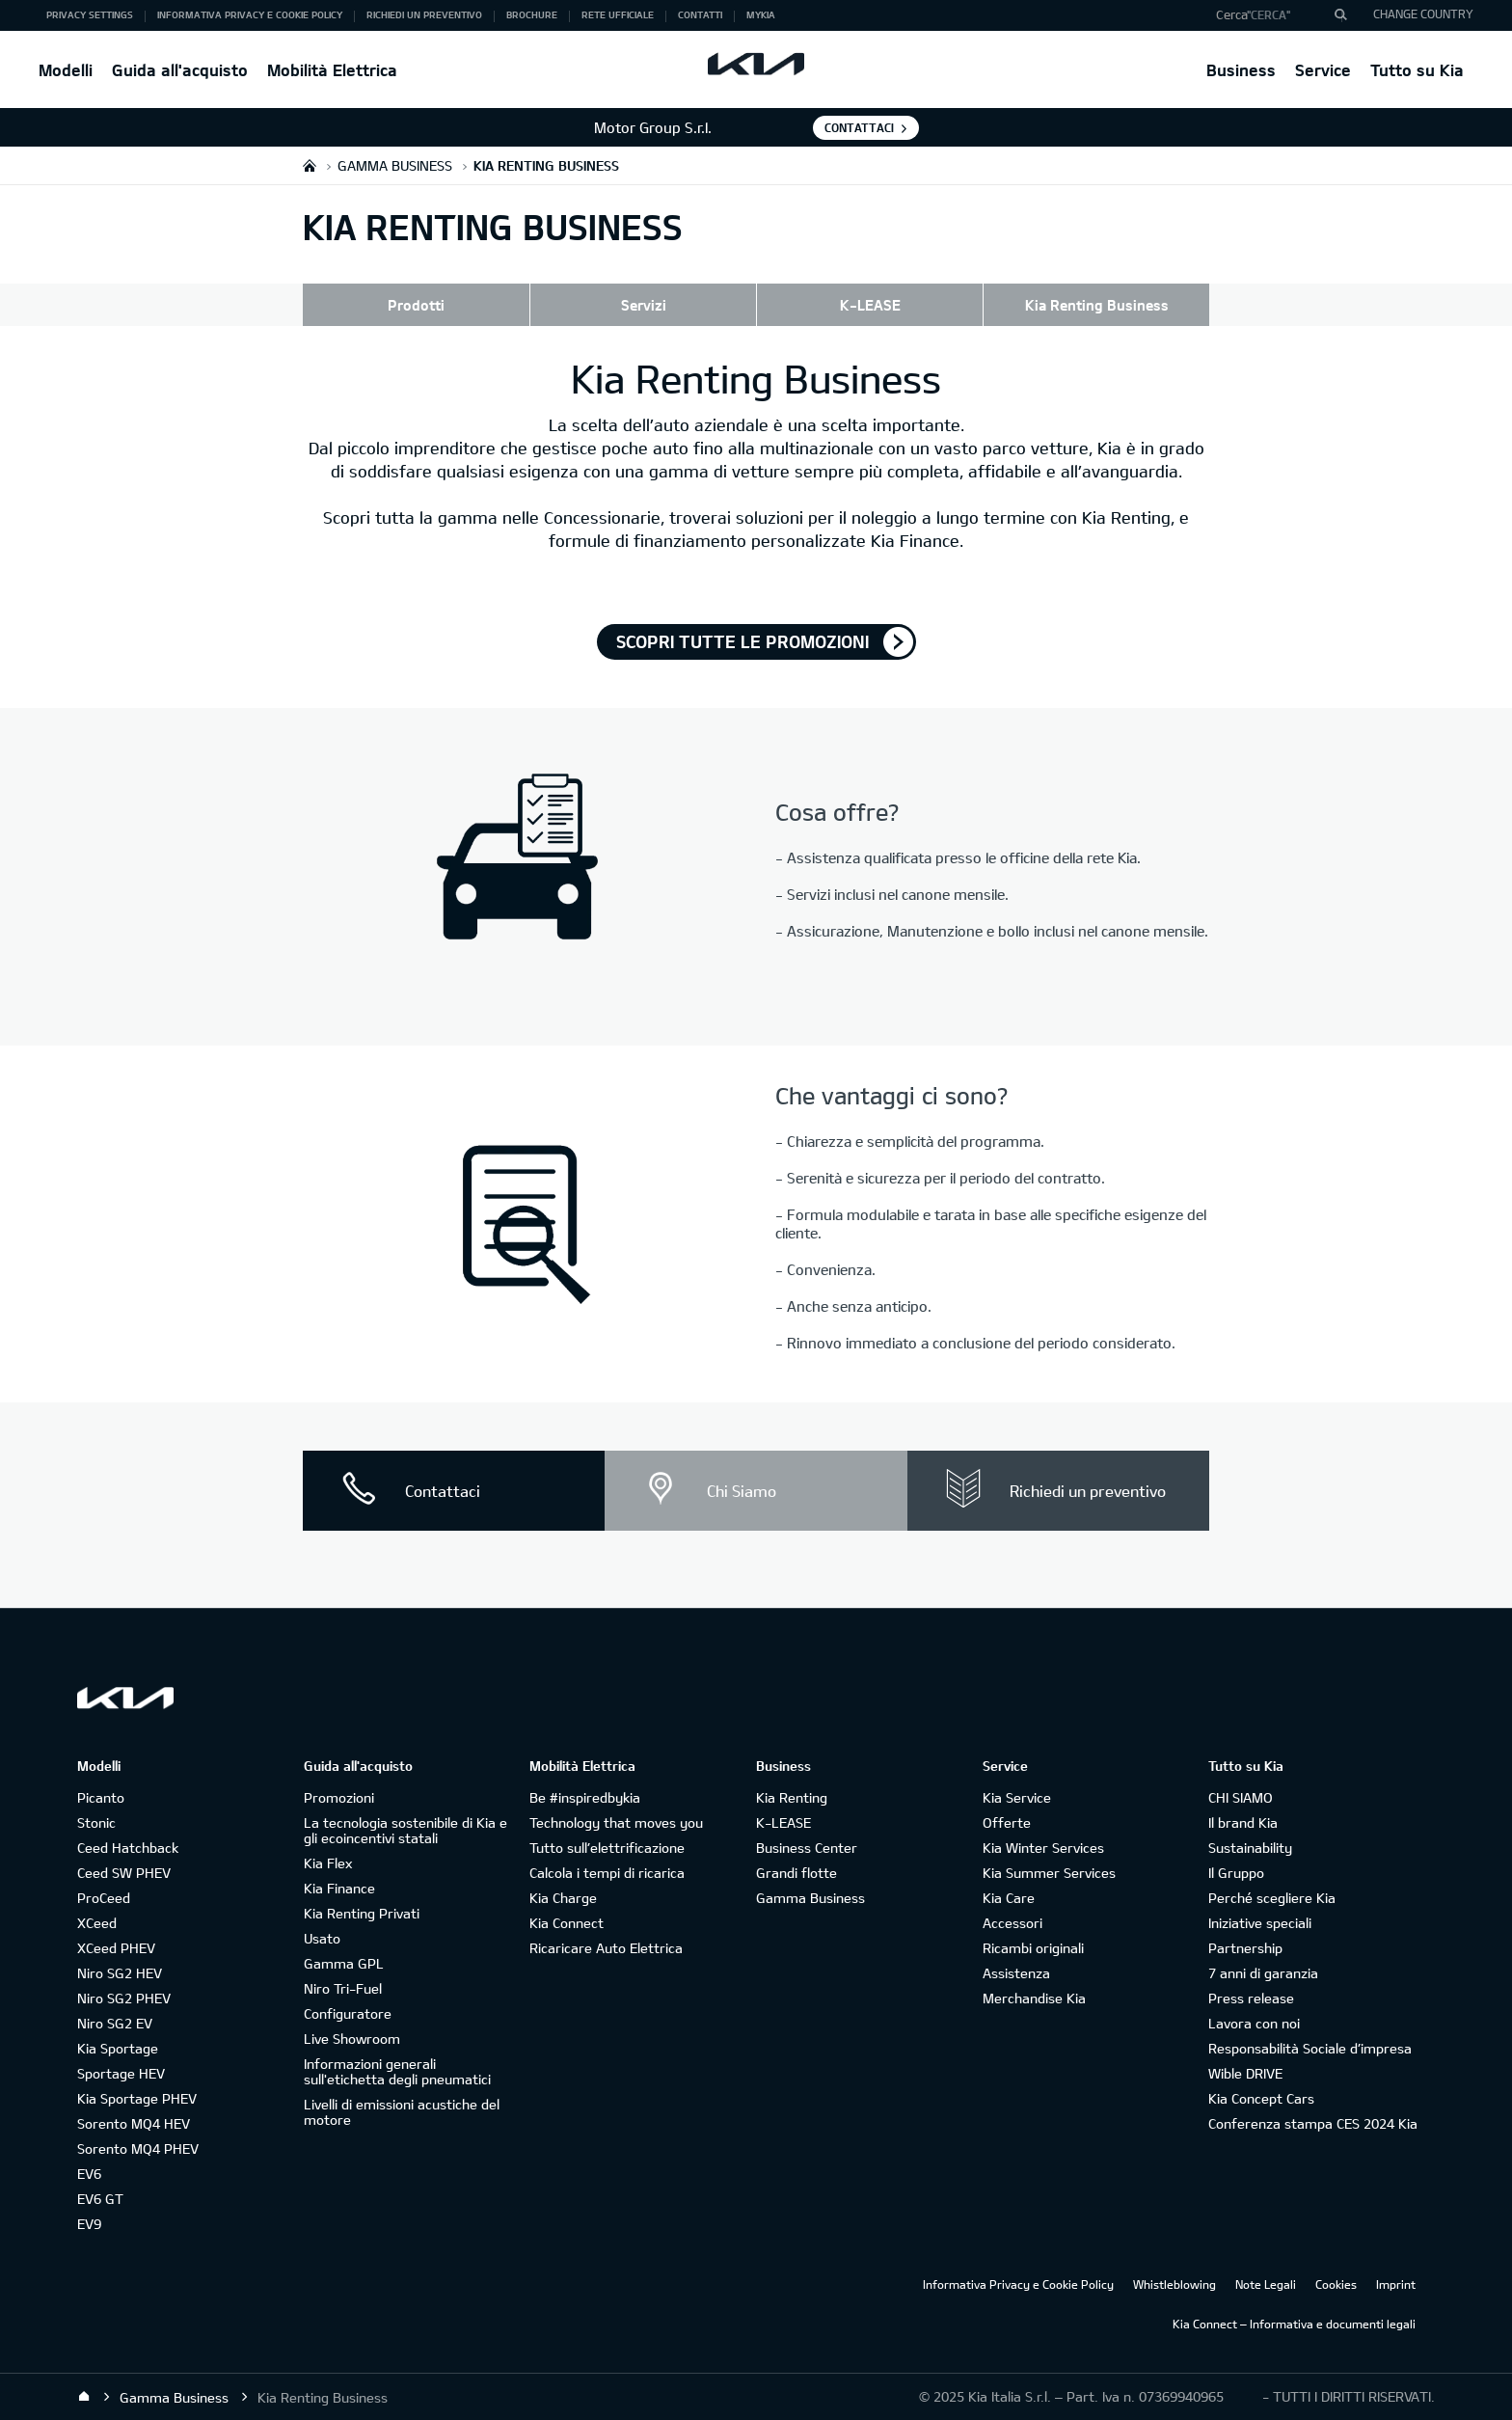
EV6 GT (100, 2198)
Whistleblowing (1174, 2284)
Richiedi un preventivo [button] (424, 14)
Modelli (66, 70)
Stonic (96, 1822)
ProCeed (103, 1898)
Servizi (643, 304)
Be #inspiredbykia (584, 1797)
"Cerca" (1268, 14)
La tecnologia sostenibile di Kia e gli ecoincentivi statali (405, 1830)
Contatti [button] (700, 14)
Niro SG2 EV (114, 2023)
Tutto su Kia (1417, 70)
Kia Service (1017, 1797)
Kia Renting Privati (361, 1913)
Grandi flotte (796, 1872)
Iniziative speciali (1259, 1923)
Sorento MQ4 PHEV (138, 2148)
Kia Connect (566, 1923)
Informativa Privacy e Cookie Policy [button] (249, 14)
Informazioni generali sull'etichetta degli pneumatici (397, 2071)
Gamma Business (810, 1898)
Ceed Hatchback (127, 1847)
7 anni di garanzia (1263, 1973)
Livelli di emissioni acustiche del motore (402, 2112)
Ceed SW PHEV (124, 1872)
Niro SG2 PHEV (124, 1998)
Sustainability (1250, 1847)
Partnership (1245, 1948)
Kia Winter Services (1043, 1847)
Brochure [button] (531, 14)
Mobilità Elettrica (332, 70)
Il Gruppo (1236, 1872)
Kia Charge (563, 1898)
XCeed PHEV (116, 1948)
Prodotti (416, 304)
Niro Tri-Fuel (343, 1988)
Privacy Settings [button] (89, 14)
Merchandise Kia (1034, 1998)
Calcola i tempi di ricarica (607, 1872)
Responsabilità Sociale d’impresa (1310, 2048)
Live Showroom (352, 2038)
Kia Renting (791, 1797)
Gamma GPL (344, 1963)
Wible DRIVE (1245, 2073)
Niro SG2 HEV (119, 1973)
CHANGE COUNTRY (1423, 13)
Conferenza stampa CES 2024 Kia (1313, 2123)
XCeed (97, 1923)
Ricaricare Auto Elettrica (606, 1948)
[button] (1274, 15)
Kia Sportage (117, 2048)
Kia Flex (328, 1863)
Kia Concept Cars (1261, 2098)
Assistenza (1016, 1973)
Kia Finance (339, 1888)
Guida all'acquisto (180, 70)
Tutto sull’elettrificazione (607, 1847)
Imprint (1396, 2284)
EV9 (89, 2224)
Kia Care (1009, 1898)
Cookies (1336, 2284)
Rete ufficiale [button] (617, 14)
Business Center (806, 1847)
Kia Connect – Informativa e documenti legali (1294, 2323)
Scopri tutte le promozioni (742, 641)
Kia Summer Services (1049, 1872)
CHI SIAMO (1240, 1797)
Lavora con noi (1254, 2023)
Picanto (100, 1797)
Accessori (1012, 1923)
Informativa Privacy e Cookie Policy (1018, 2284)
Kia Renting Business (1097, 304)
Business (1241, 70)
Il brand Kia (1243, 1822)
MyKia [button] (760, 14)
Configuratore (348, 2013)
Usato (322, 1938)
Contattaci (859, 127)
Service (1323, 70)
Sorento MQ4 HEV (133, 2123)
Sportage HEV (121, 2073)
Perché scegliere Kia (1272, 1898)
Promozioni (339, 1797)
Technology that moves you (616, 1822)
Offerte (1007, 1822)
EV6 (89, 2173)
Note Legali (1265, 2284)
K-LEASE (870, 304)
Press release (1251, 1998)
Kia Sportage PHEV (137, 2098)
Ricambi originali (1033, 1948)
